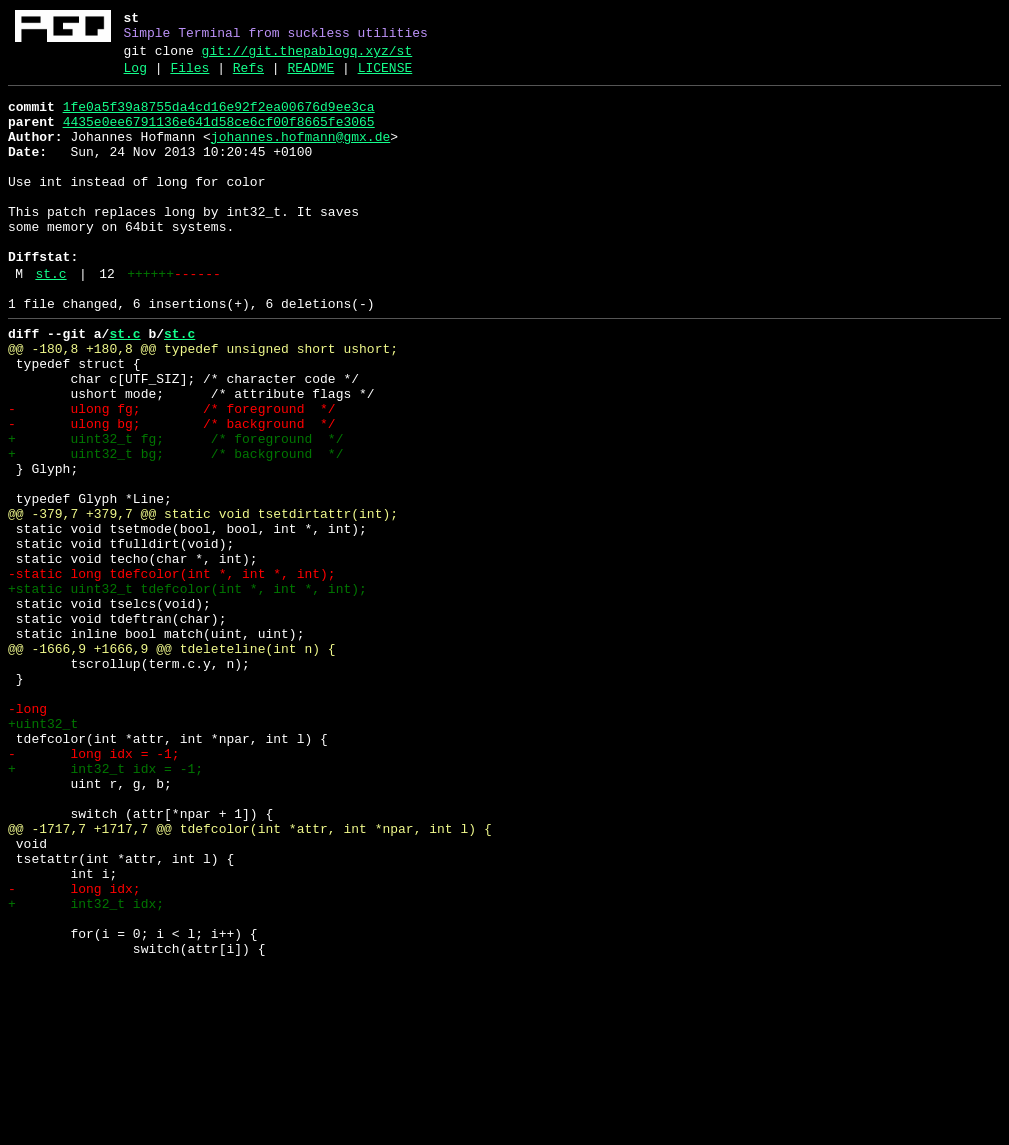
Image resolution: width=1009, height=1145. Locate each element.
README (310, 77)
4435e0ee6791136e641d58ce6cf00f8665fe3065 (219, 137)
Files (189, 77)
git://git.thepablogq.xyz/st (307, 57)
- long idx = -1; (94, 889)
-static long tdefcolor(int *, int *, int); (172, 673)
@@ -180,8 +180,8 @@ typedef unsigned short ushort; (203, 403)
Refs (248, 77)
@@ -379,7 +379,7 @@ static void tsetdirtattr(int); (203, 601)
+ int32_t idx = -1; (105, 907)
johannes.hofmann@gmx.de (300, 155)
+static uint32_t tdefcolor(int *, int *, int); (187, 691)
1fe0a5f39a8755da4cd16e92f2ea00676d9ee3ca (219, 119)
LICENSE (385, 77)
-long (27, 835)
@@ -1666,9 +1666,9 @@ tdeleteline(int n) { (172, 763)
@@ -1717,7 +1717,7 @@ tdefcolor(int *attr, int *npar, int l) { (250, 979)
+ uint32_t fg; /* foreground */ (175, 511)
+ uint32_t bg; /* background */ (175, 529)
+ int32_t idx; (86, 1069)
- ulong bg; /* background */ (172, 493)
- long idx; (74, 1051)
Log (135, 77)
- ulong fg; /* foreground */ (172, 475)
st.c (50, 319)
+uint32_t (43, 853)
